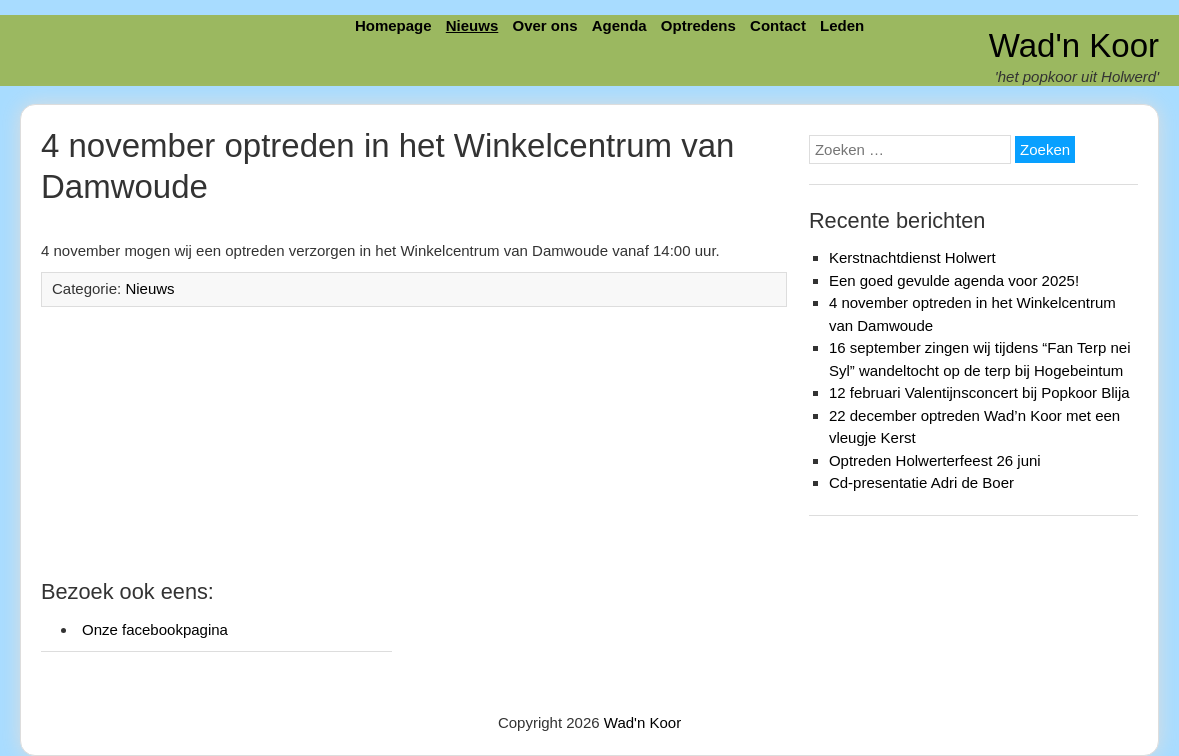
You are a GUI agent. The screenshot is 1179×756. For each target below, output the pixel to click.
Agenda (619, 25)
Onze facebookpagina (155, 629)
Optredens (698, 25)
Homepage (393, 25)
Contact (778, 25)
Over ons (544, 25)
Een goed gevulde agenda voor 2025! (954, 280)
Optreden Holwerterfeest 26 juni (935, 460)
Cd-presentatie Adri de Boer (921, 482)
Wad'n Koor (1074, 45)
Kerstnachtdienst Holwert (912, 257)
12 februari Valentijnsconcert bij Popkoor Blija (979, 392)
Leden (842, 25)
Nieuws (472, 25)
